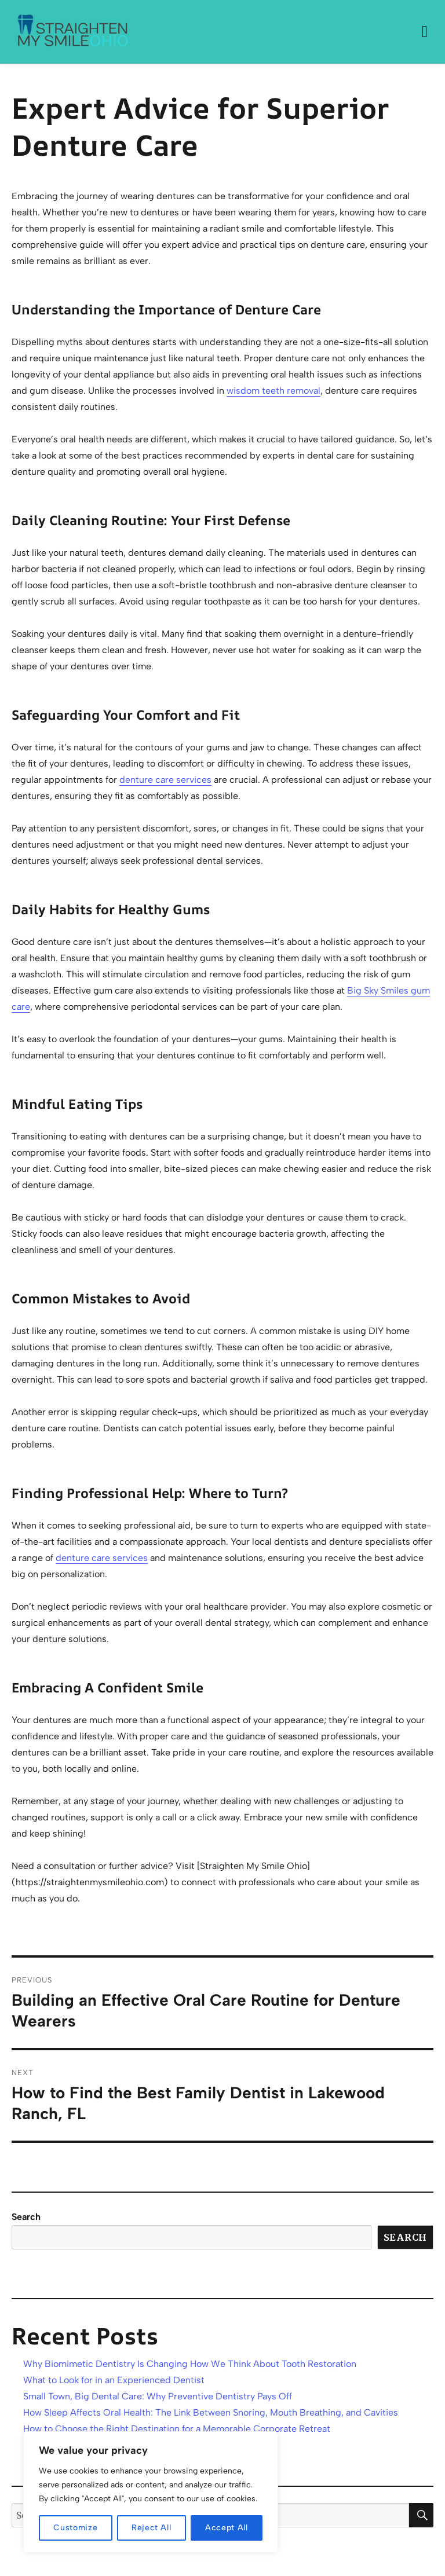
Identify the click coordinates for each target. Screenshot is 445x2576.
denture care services (165, 779)
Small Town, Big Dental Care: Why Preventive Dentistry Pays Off (157, 2396)
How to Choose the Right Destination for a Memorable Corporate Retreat (176, 2428)
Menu (424, 32)
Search (26, 2216)
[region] (150, 2492)
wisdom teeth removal (273, 390)
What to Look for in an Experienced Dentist (114, 2380)
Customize (75, 2528)
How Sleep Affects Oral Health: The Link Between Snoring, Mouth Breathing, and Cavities (210, 2412)
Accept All (226, 2528)
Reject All (152, 2528)
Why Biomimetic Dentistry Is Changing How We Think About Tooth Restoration (189, 2363)
